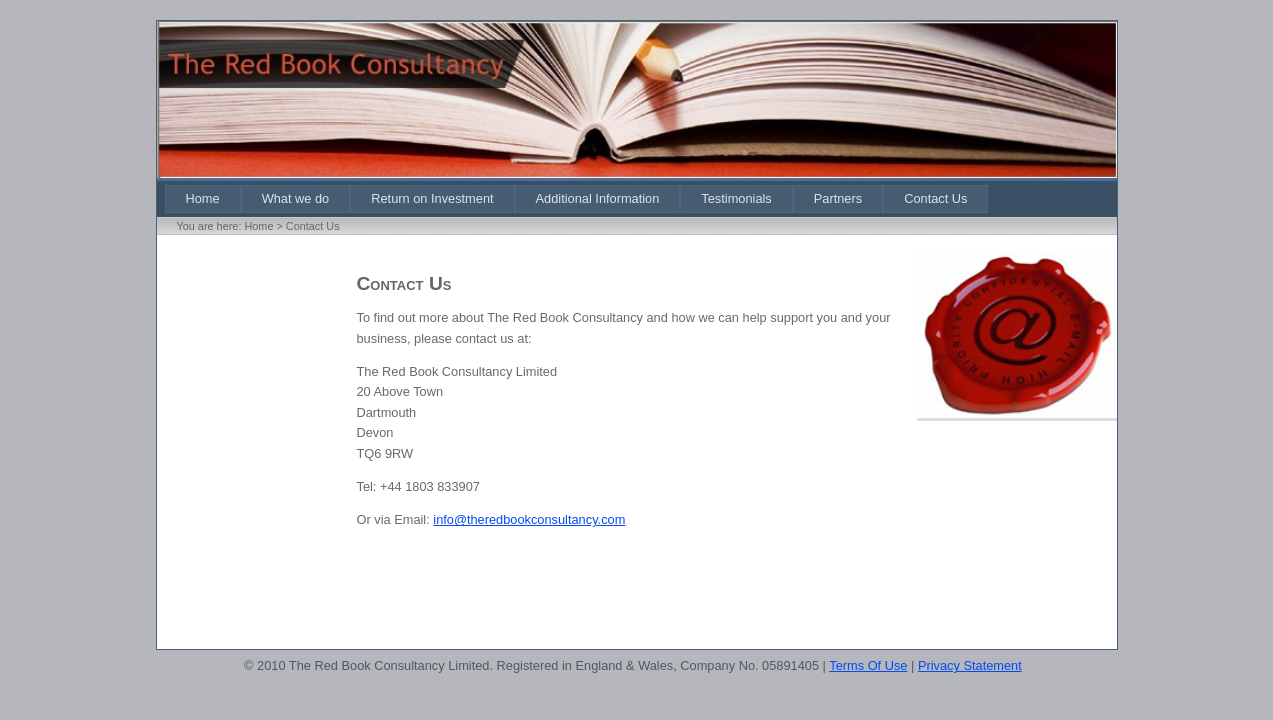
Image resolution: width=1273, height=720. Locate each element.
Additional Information (598, 198)
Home (203, 198)
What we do (296, 198)
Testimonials (736, 198)
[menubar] (577, 198)
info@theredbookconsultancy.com (529, 519)
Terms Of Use (868, 665)
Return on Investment (432, 198)
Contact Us (935, 198)
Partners (838, 198)
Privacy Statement (970, 665)
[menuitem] (203, 198)
